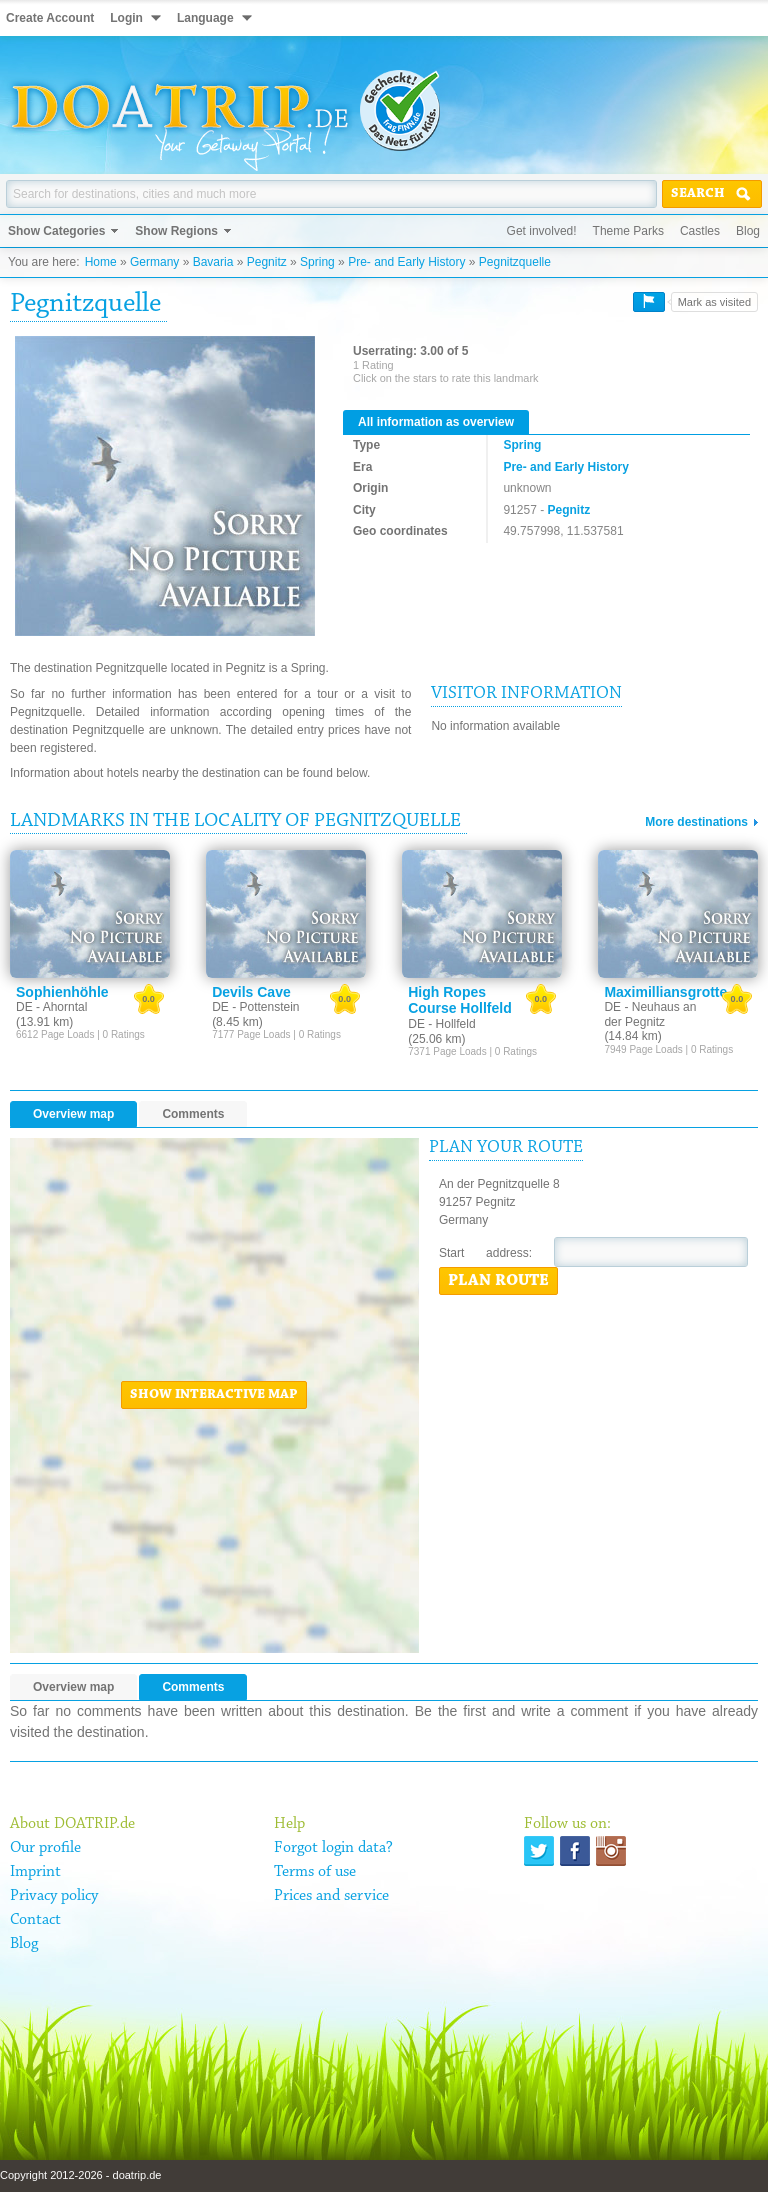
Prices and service (331, 1896)
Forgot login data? (333, 1848)
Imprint (35, 1872)
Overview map (73, 1114)
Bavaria (213, 262)
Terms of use (315, 1872)
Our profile (45, 1848)
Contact (35, 1920)
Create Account (50, 18)
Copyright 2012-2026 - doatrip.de (80, 2175)
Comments (193, 1114)
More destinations (696, 822)
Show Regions (176, 231)
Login (126, 18)
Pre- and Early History (406, 262)
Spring (317, 262)
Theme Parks (628, 231)
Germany (154, 262)
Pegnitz (267, 262)
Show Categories (56, 231)
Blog (748, 231)
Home (101, 262)
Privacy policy (54, 1896)
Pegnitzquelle (515, 262)
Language (205, 18)
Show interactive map (214, 1395)
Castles (700, 231)
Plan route (498, 1281)
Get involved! (542, 231)
